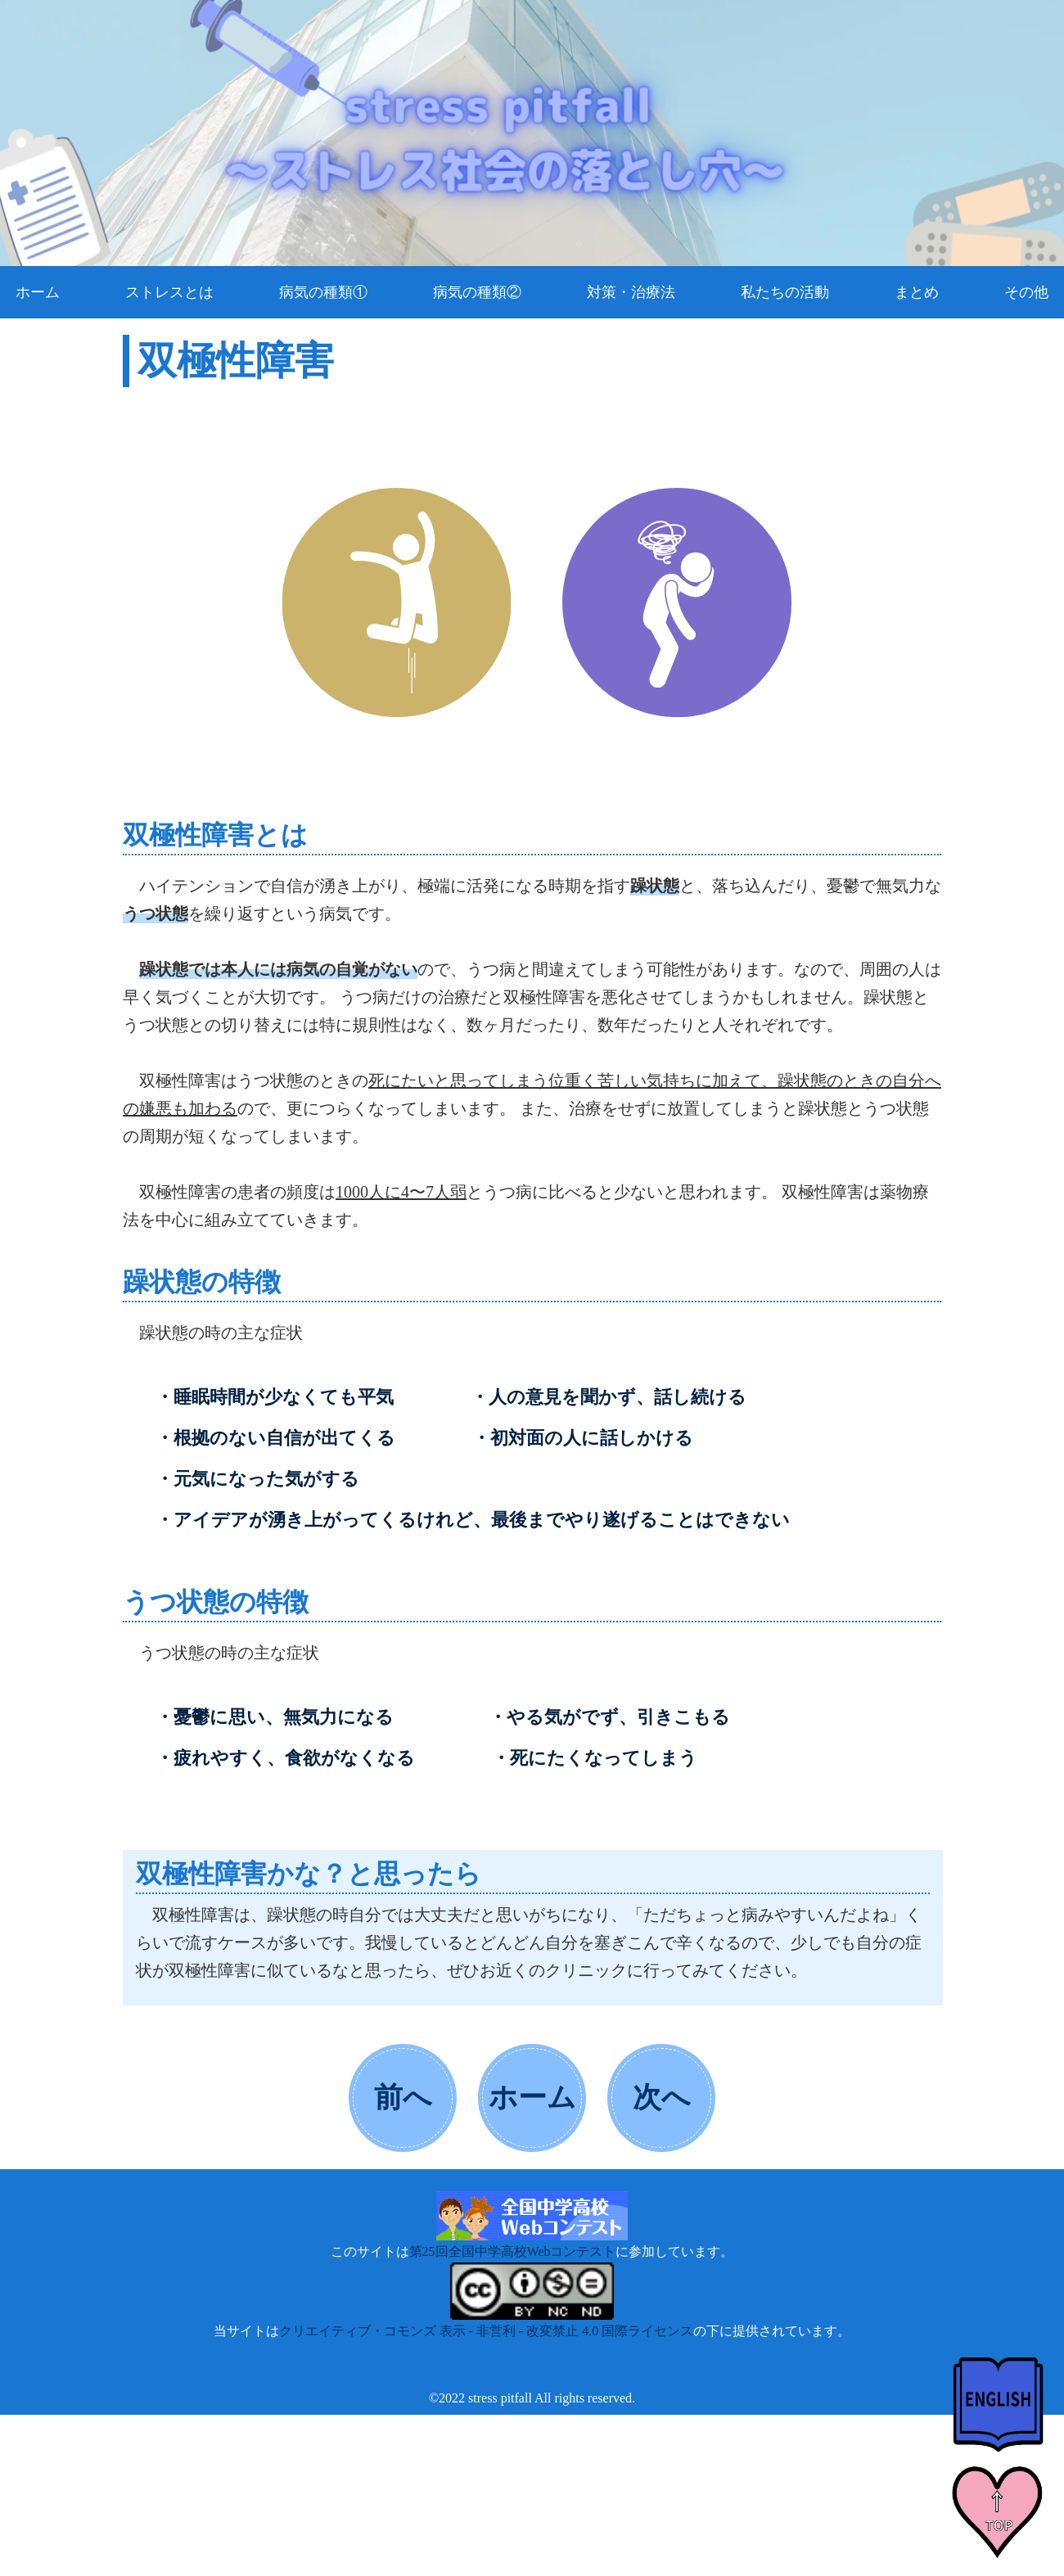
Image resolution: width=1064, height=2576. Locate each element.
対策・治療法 (631, 292)
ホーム (38, 292)
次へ (662, 2098)
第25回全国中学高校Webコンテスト (512, 2251)
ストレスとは (169, 292)
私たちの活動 (785, 292)
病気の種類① (323, 292)
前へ (403, 2098)
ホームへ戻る (532, 2115)
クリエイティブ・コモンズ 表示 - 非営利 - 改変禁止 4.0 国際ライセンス (486, 2331)
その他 (1026, 292)
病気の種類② (477, 292)
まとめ (917, 292)
